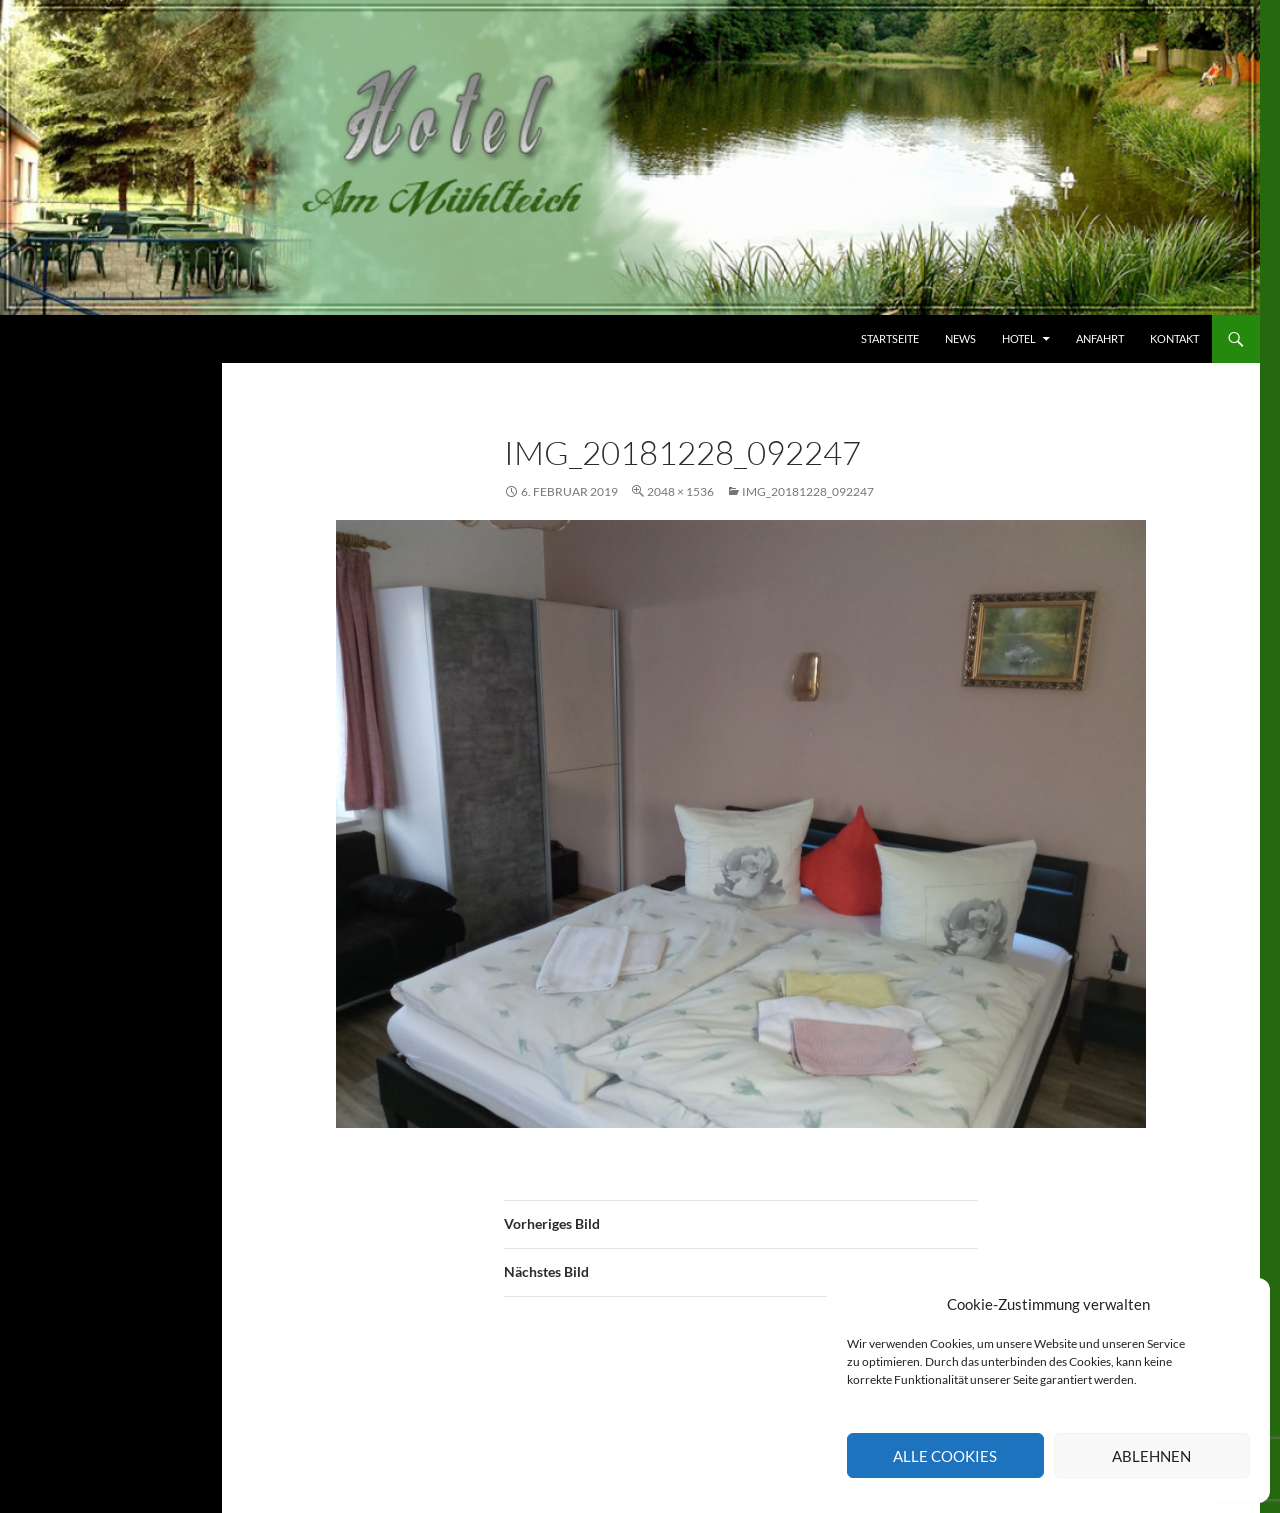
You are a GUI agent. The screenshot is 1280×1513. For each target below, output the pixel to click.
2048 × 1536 (680, 491)
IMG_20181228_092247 (808, 491)
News (960, 338)
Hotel (1019, 338)
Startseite (890, 338)
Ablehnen (1151, 1456)
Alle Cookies (945, 1456)
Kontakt (1174, 338)
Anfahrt (1100, 338)
